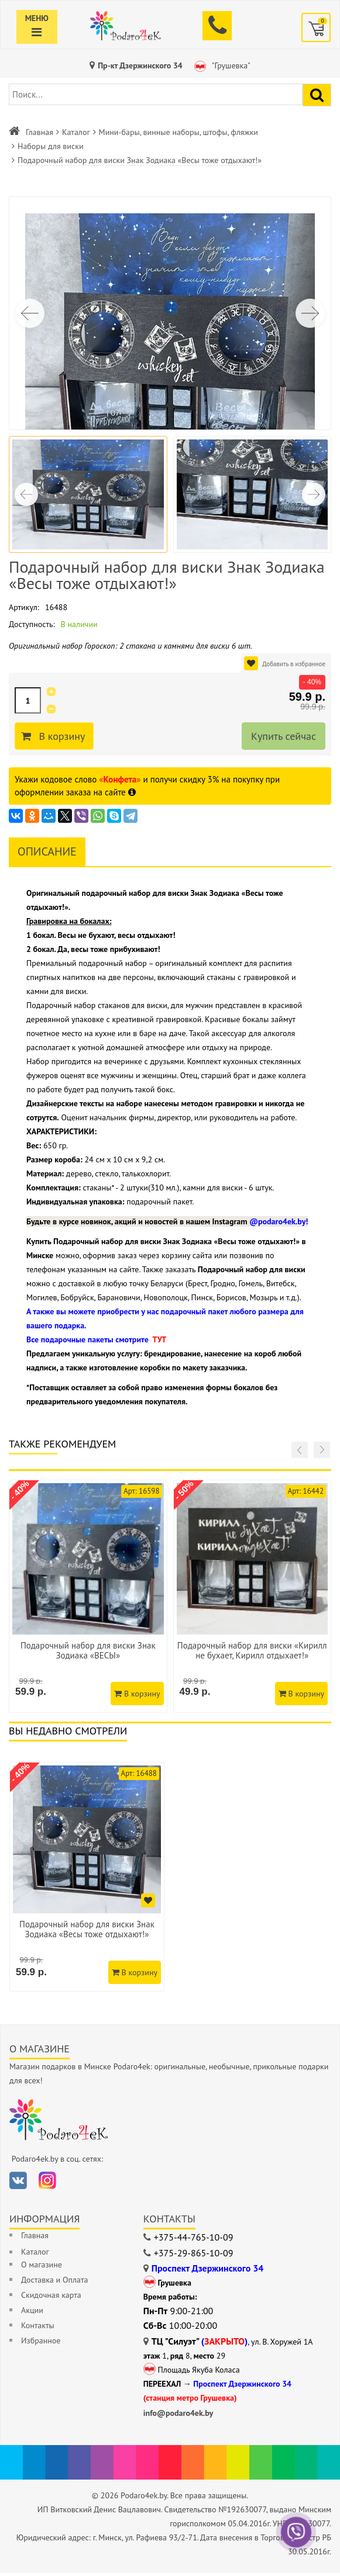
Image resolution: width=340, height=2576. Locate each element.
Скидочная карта (51, 2298)
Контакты (37, 2328)
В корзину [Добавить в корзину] (63, 736)
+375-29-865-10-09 (193, 2256)
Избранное (40, 2343)
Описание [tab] (47, 851)
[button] (310, 313)
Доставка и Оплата (54, 2282)
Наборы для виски (51, 146)
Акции (32, 2313)
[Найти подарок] (317, 95)
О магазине (41, 2267)
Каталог (76, 132)
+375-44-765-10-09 (193, 2240)
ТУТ (159, 1339)
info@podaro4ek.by (178, 2416)
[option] (88, 1878)
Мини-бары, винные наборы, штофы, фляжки (178, 132)
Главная (39, 132)
